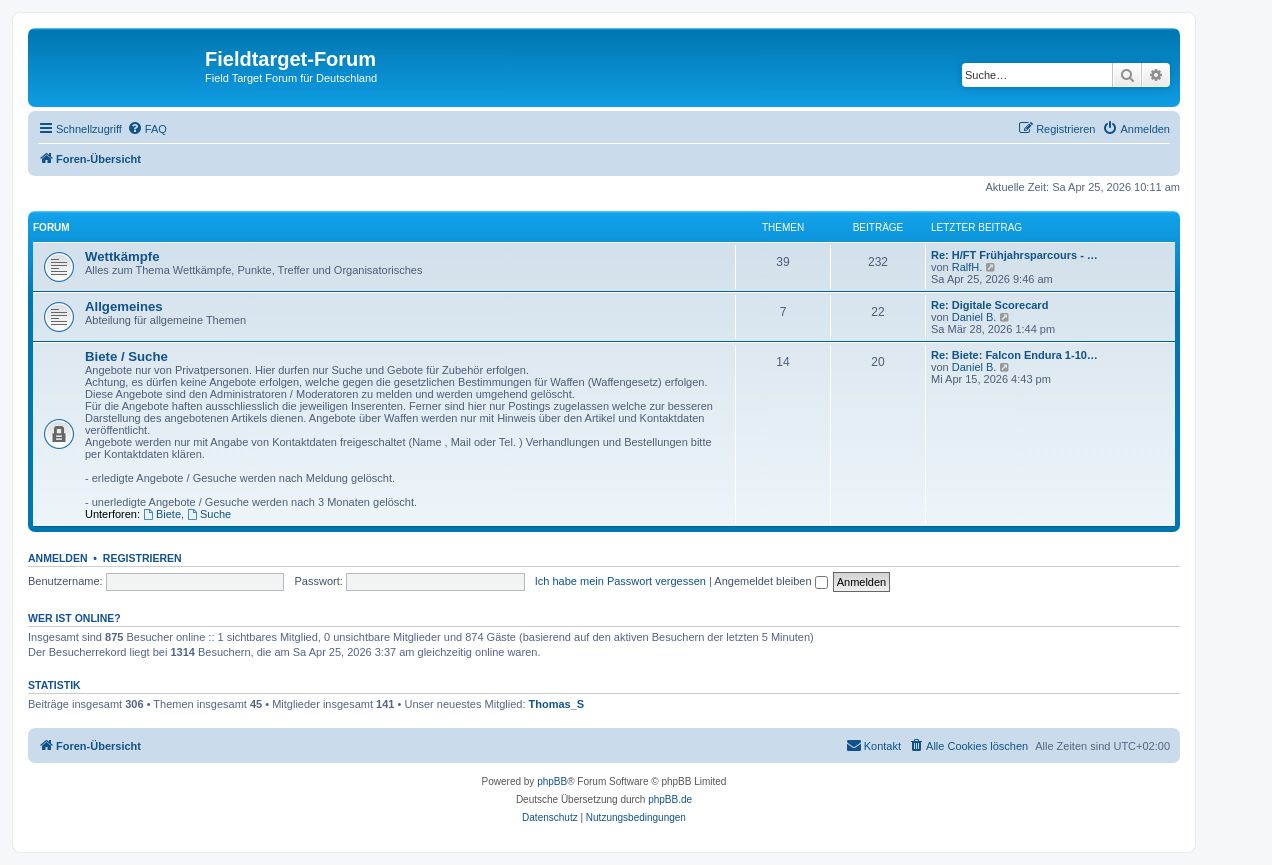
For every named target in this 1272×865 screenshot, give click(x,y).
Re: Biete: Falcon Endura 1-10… (1014, 355)
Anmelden (58, 558)
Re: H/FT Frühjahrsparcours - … (1014, 255)
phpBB (552, 781)
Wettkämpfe (122, 256)
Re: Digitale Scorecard (989, 305)
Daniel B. (974, 317)
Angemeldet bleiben (770, 581)
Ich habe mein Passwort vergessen (620, 581)
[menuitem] (147, 129)
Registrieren (142, 558)
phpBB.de (670, 799)
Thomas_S (557, 704)
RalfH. (967, 267)
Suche (209, 514)
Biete (162, 514)
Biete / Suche (126, 356)
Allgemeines (124, 306)
